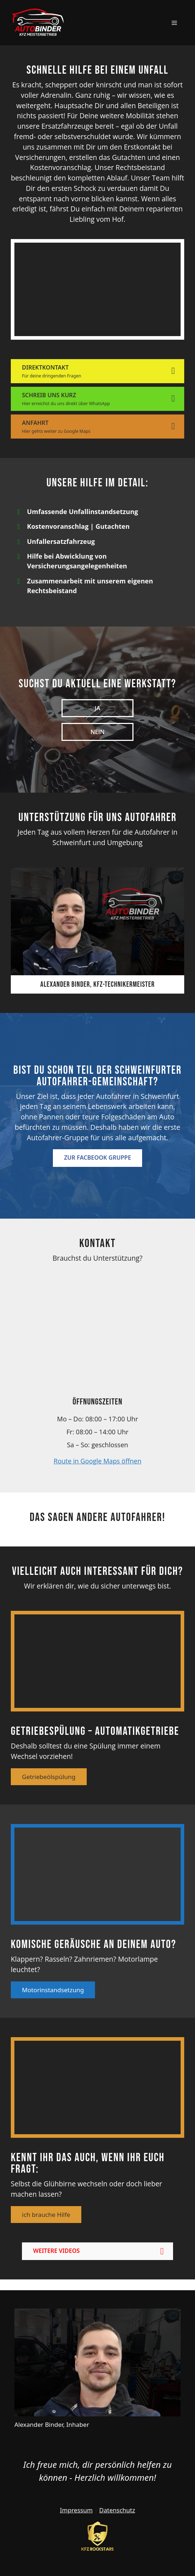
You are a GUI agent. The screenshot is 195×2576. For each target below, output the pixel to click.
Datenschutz (117, 2510)
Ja (97, 708)
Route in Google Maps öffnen (97, 1461)
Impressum (76, 2510)
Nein (98, 732)
